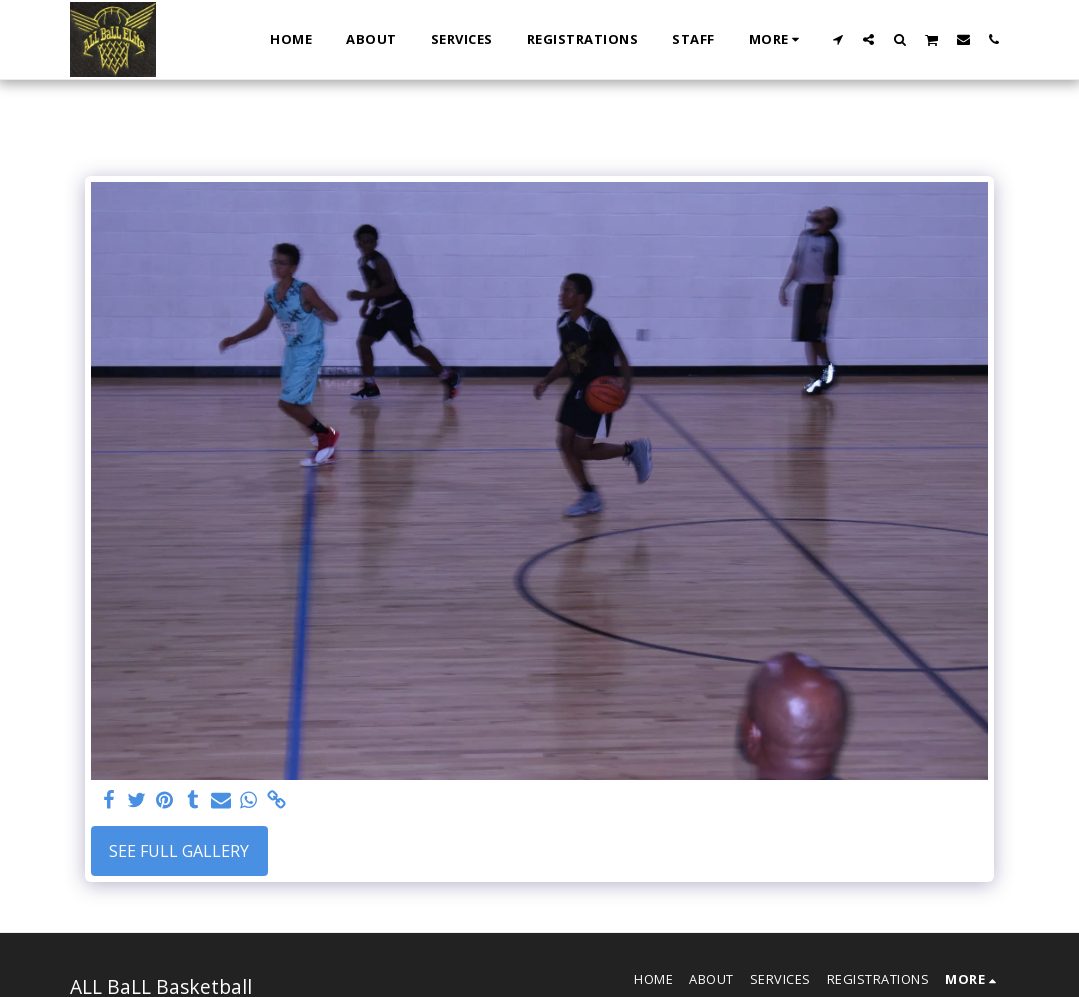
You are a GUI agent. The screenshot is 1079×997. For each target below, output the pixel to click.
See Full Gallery (179, 851)
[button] (837, 39)
